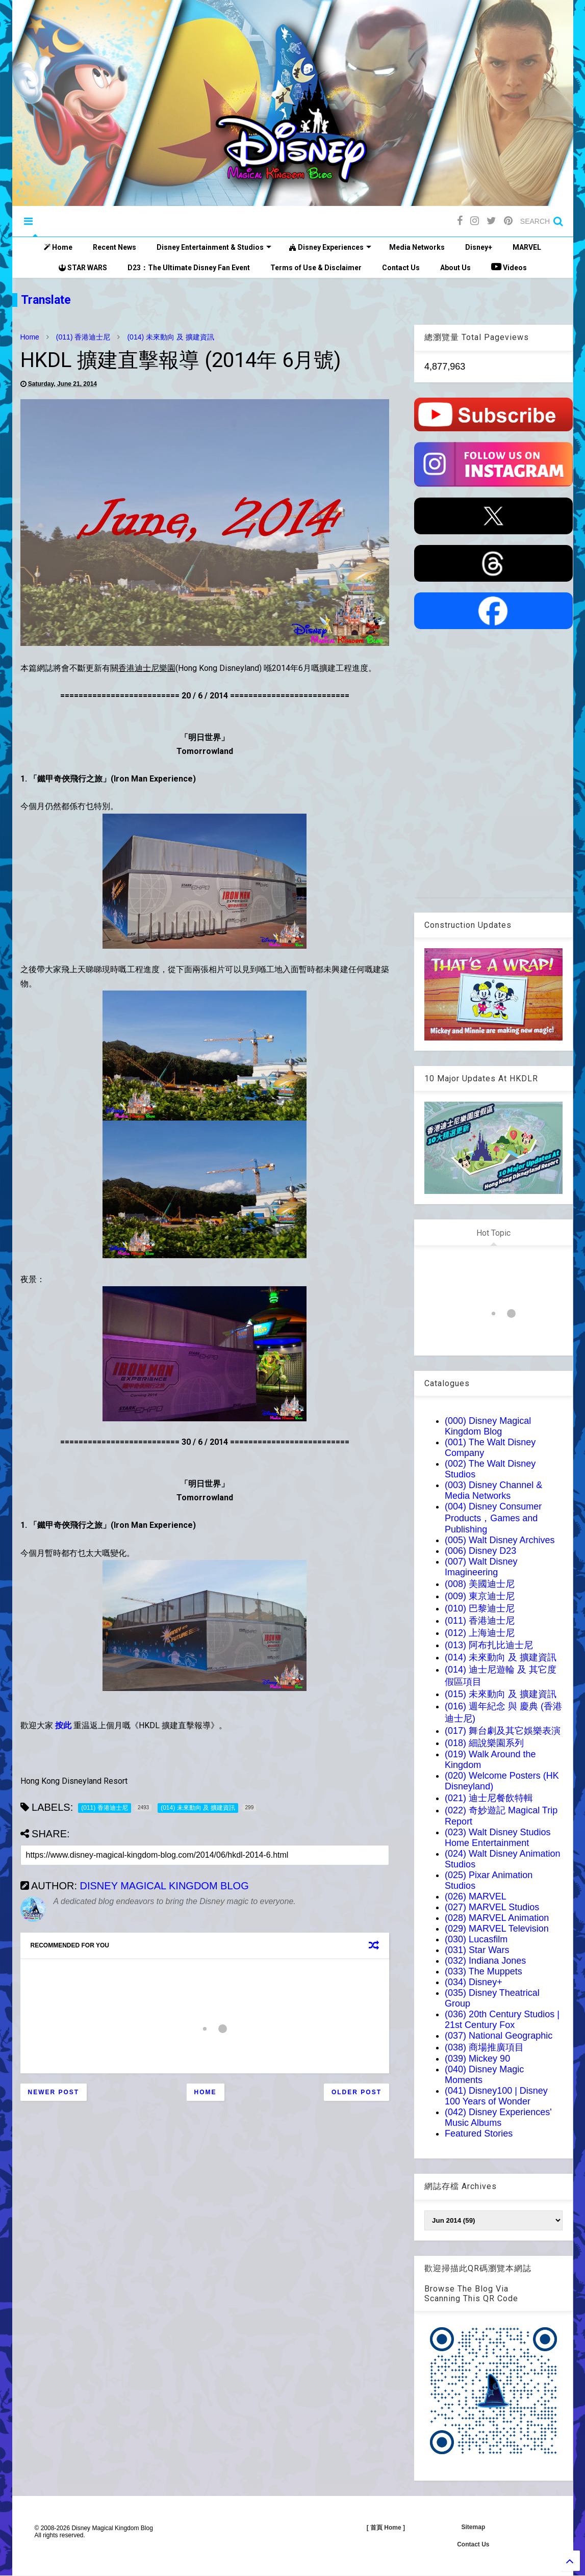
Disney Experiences (330, 247)
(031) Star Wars (477, 1950)
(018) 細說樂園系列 (484, 1743)
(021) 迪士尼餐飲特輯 (489, 1798)
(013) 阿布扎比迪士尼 (489, 1645)
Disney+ (478, 247)
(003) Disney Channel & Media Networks (493, 1490)
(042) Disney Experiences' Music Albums (498, 2117)
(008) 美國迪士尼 (480, 1584)
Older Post (356, 2092)
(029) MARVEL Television (497, 1928)
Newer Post (54, 2092)
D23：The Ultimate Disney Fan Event (189, 268)
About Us (455, 268)
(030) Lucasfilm (476, 1939)
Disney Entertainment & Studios (214, 247)
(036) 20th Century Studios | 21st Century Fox (502, 2019)
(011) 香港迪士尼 (83, 337)
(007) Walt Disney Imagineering (481, 1566)
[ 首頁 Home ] (386, 2527)
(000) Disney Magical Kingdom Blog (488, 1426)
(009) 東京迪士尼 (480, 1596)
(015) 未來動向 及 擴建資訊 (500, 1694)
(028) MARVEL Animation (497, 1918)
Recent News (114, 247)
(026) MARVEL (475, 1896)
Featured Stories (479, 2133)
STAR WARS (83, 268)
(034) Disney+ (473, 1982)
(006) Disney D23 (480, 1551)
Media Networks (417, 247)
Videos (509, 267)
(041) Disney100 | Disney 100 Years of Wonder (496, 2096)
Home (58, 247)
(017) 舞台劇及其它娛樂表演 (503, 1731)
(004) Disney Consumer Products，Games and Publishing (493, 1517)
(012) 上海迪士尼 (480, 1633)
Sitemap (474, 2527)
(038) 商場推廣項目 (484, 2047)
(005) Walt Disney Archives (499, 1540)
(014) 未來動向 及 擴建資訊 (170, 337)
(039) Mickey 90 (477, 2058)
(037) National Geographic (498, 2036)
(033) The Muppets (483, 1971)
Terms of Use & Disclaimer (316, 268)
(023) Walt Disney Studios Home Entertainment (497, 1837)
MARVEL (527, 247)
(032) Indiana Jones (485, 1961)
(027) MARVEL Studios (492, 1907)
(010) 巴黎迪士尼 (480, 1608)
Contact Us (401, 268)
